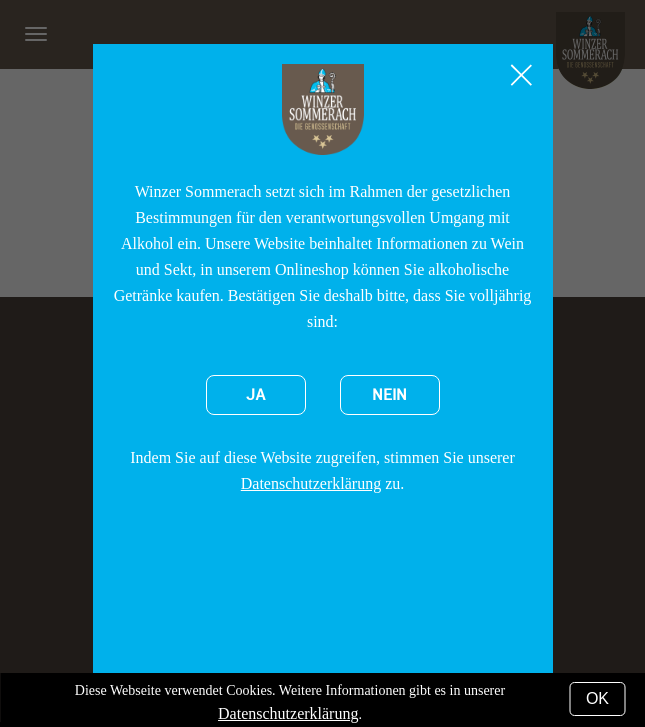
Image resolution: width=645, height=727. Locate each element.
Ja (256, 395)
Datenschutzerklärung (311, 483)
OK (597, 698)
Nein (389, 395)
